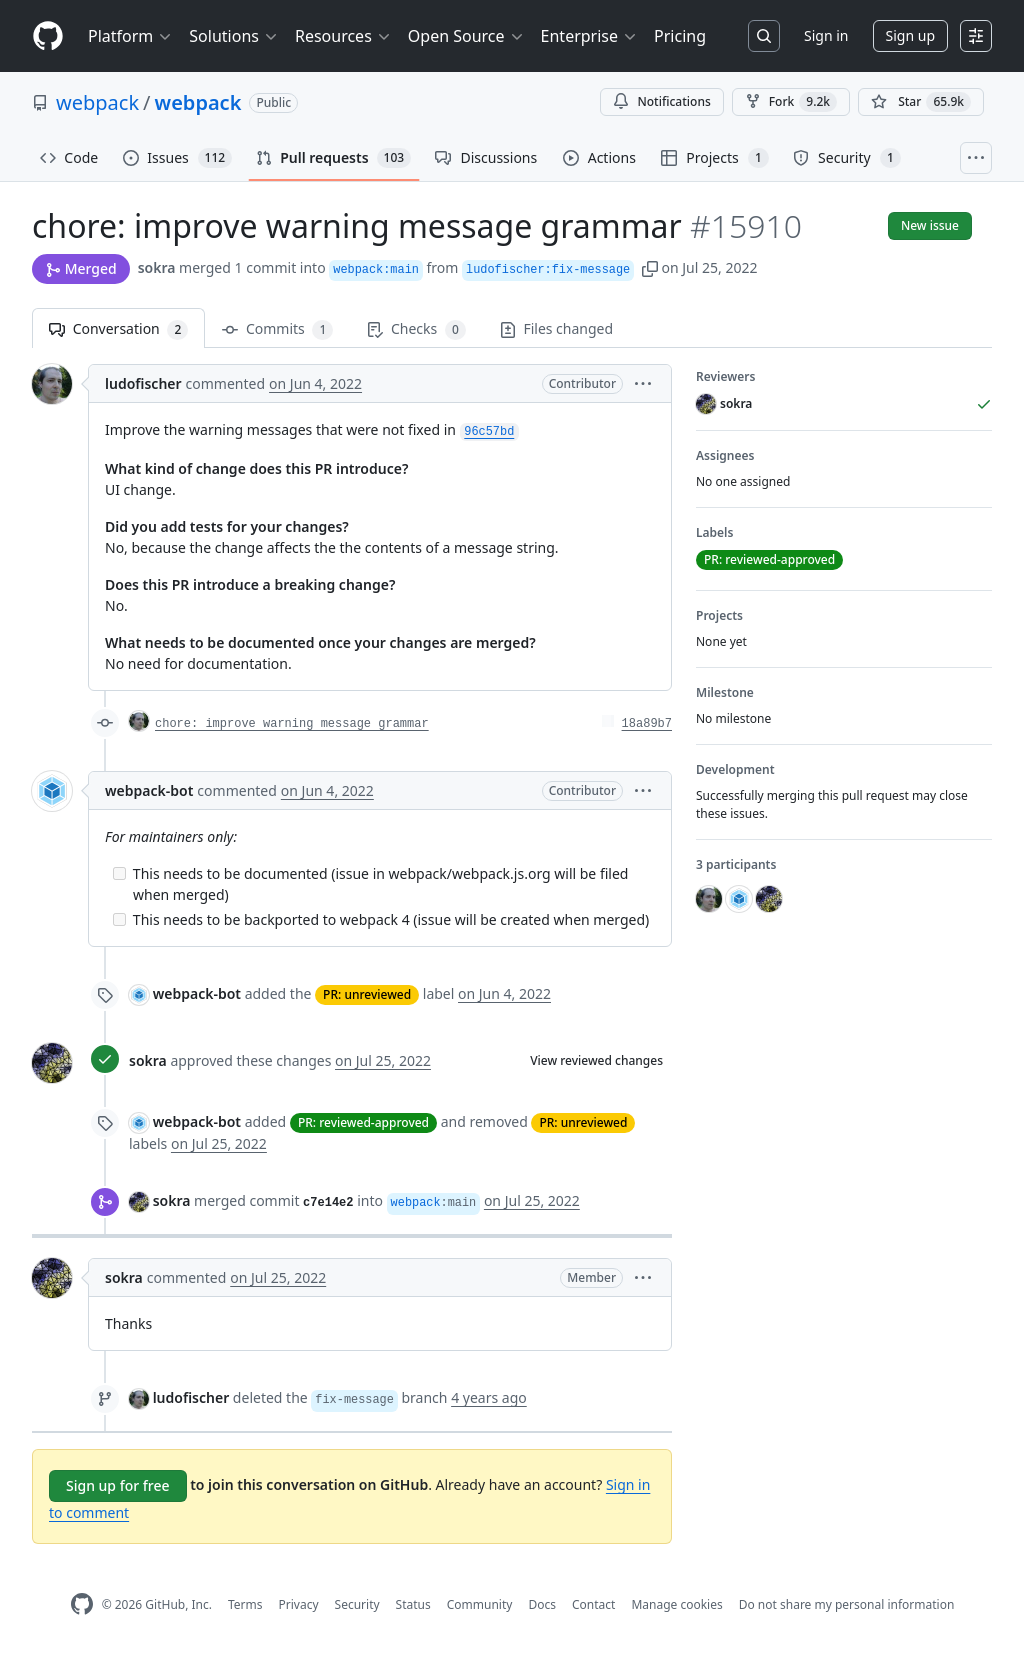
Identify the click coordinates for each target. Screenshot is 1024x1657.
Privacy (299, 1604)
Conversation (118, 329)
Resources (343, 36)
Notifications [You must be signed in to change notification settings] (661, 101)
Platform (130, 36)
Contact (593, 1604)
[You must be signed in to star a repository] (921, 102)
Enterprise (589, 36)
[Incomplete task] (119, 873)
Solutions (234, 36)
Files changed (556, 328)
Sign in (826, 35)
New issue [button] (930, 225)
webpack (97, 102)
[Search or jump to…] (764, 36)
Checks (416, 329)
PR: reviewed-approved (363, 1122)
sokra (157, 267)
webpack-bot (149, 790)
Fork (791, 102)
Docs (542, 1604)
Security (357, 1604)
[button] (650, 267)
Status (413, 1604)
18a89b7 (647, 724)
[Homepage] (48, 36)
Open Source (466, 36)
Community (480, 1604)
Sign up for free (118, 1485)
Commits (277, 329)
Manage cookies (676, 1604)
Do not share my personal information (847, 1604)
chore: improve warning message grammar (292, 724)
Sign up (910, 35)
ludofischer (143, 383)
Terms (245, 1604)
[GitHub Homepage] (82, 1604)
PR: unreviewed (367, 994)
